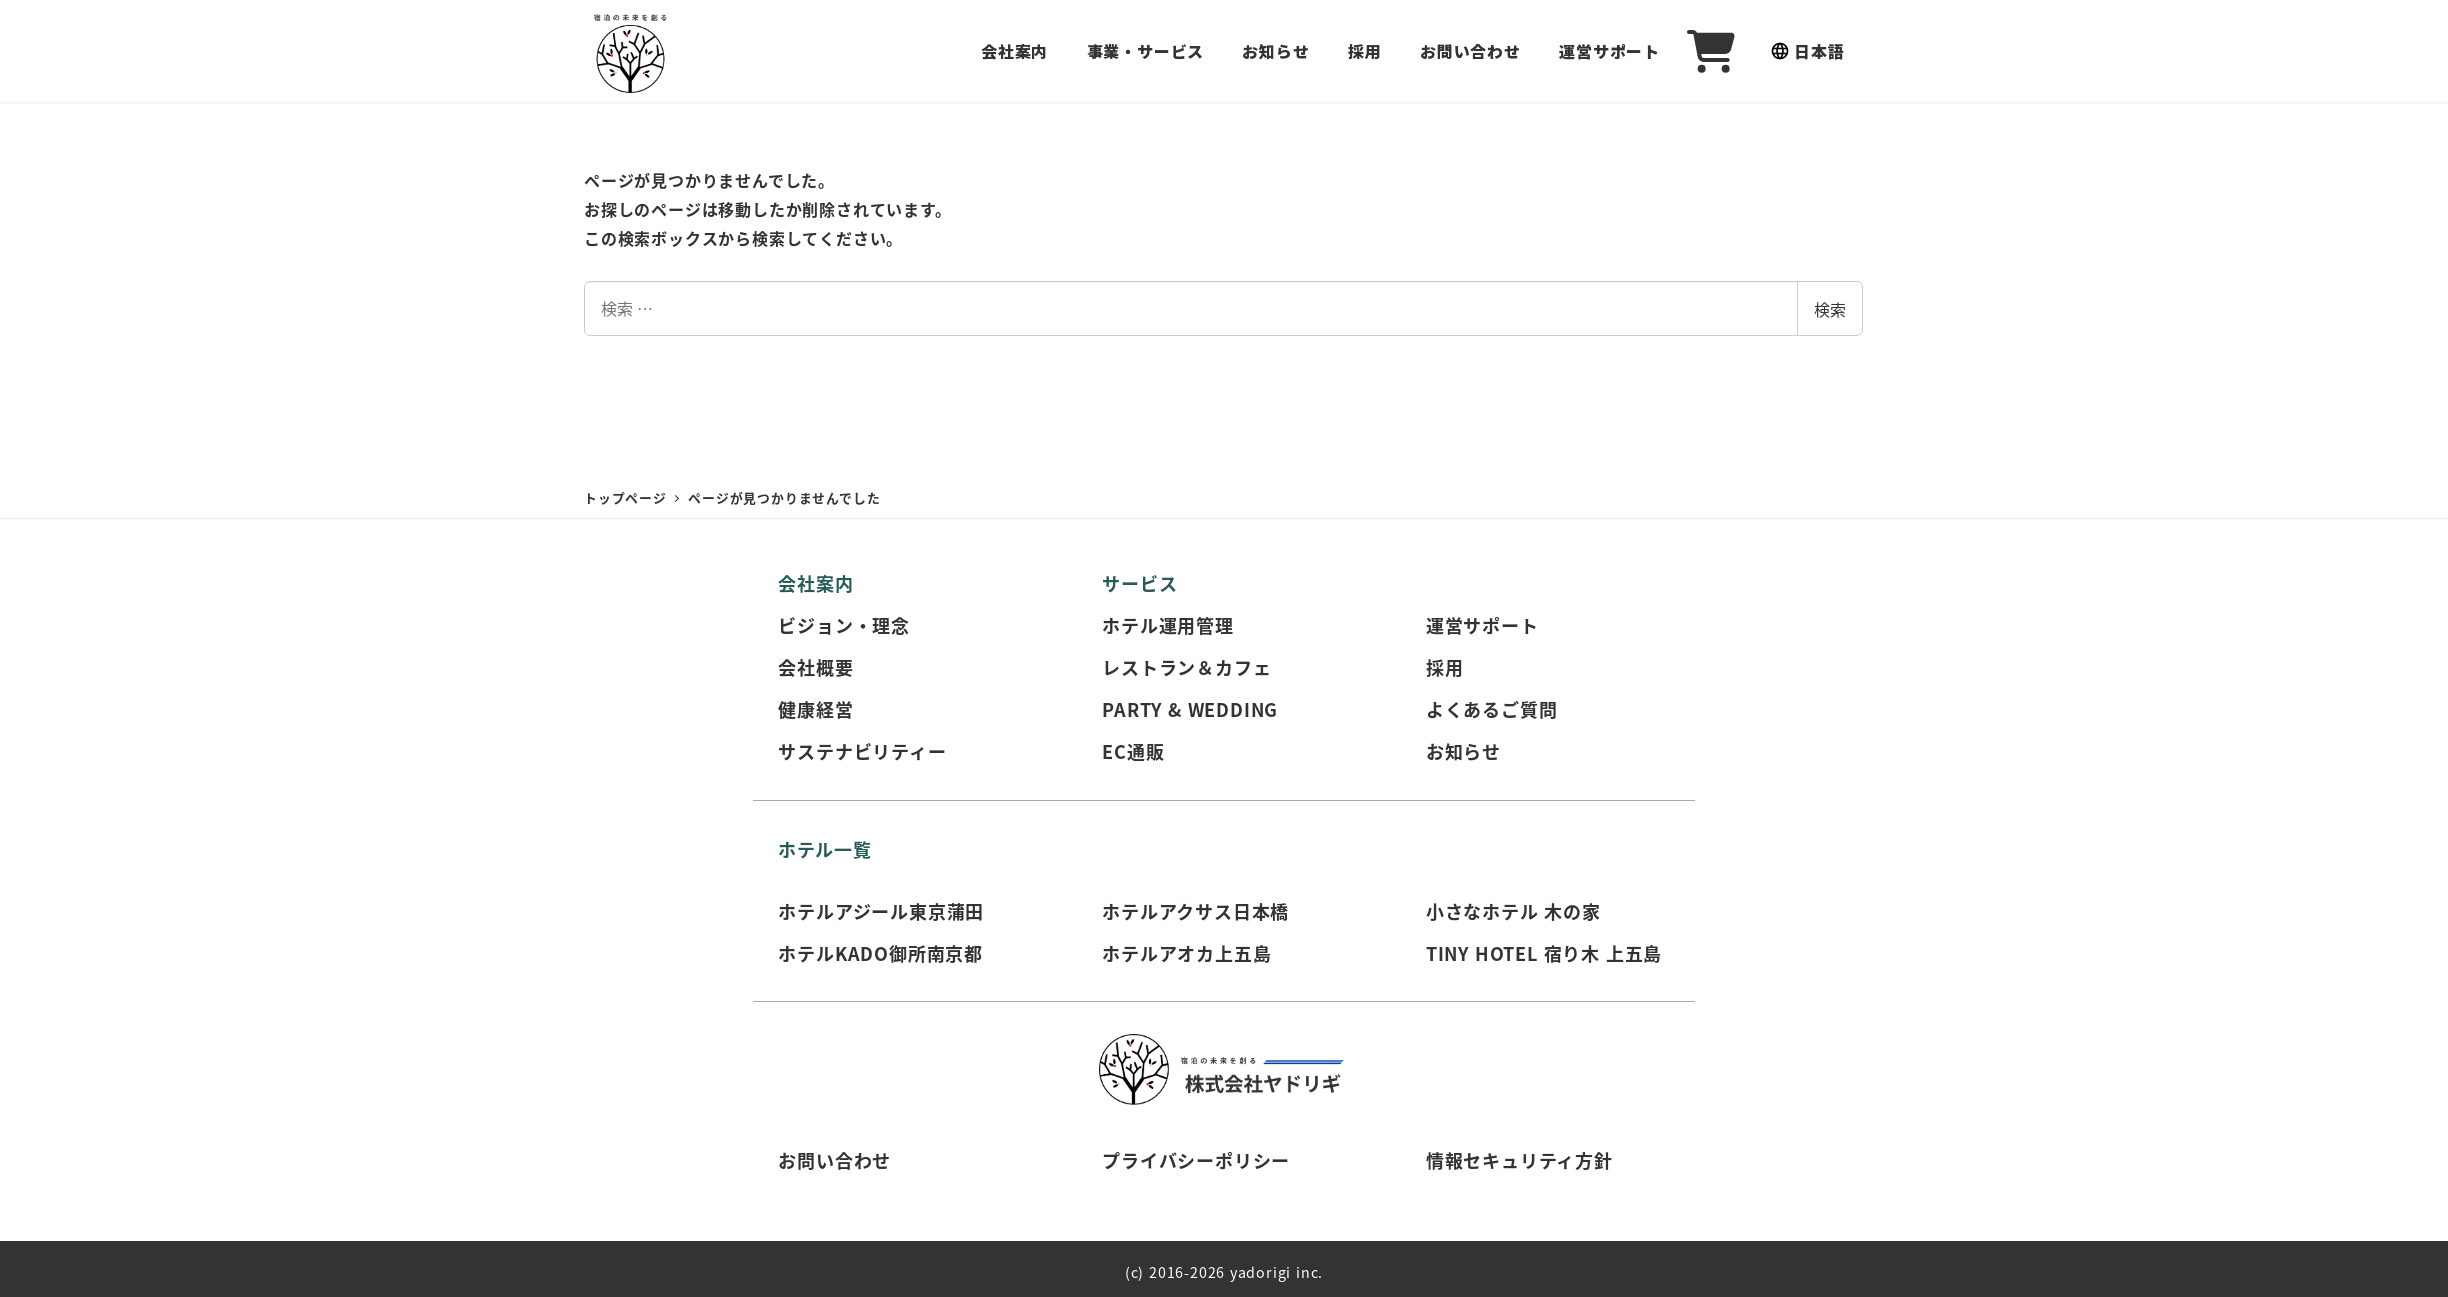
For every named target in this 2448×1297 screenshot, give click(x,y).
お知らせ (1463, 751)
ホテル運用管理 (1168, 625)
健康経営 (815, 709)
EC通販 (1133, 751)
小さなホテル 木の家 (1513, 911)
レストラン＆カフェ (1186, 667)
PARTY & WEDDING (1190, 709)
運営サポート (1482, 625)
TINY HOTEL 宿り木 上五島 (1544, 953)
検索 (1830, 309)
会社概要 (815, 667)
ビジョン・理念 (844, 625)
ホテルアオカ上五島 (1186, 953)
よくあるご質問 (1492, 709)
